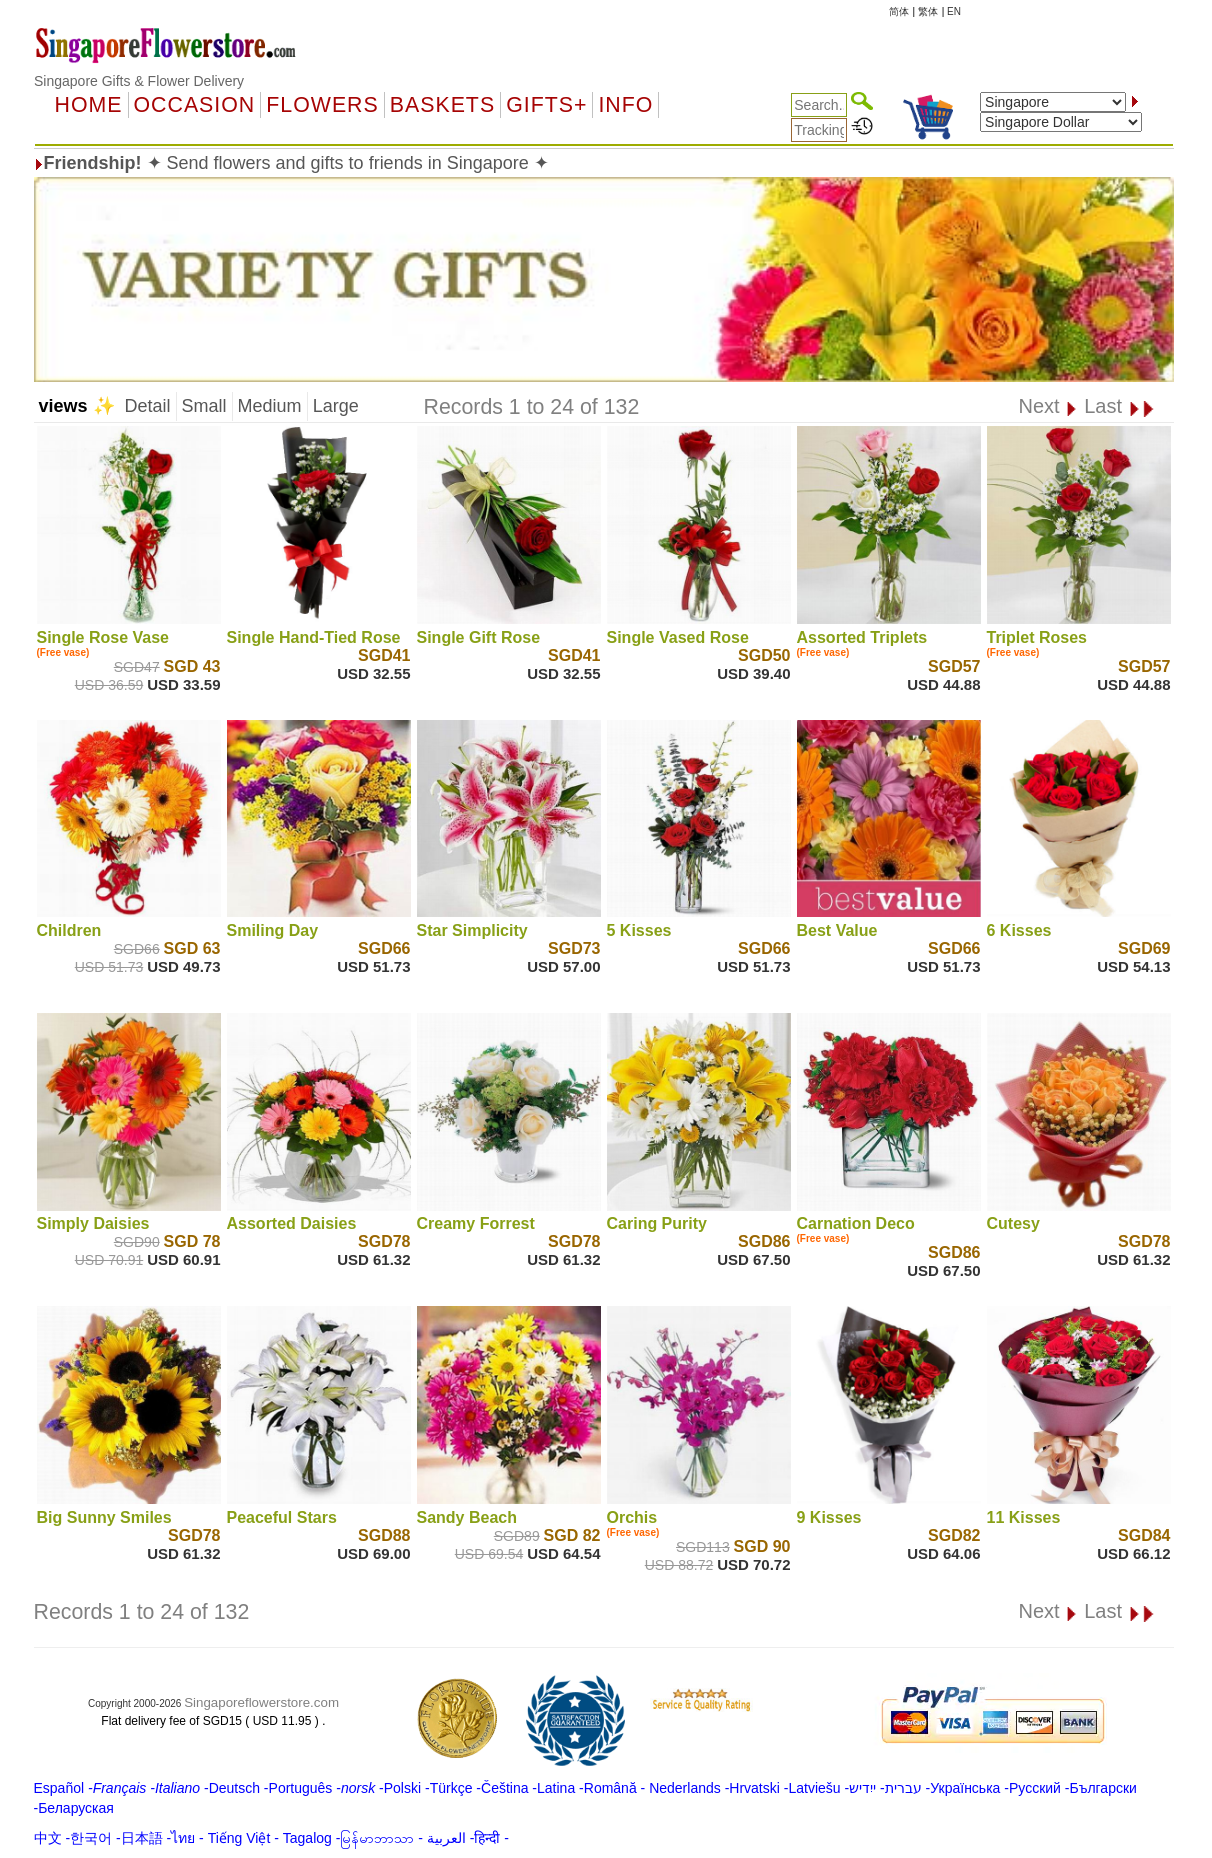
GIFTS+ (546, 105)
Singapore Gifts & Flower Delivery (139, 81)
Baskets (442, 105)
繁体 (928, 11)
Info (625, 105)
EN (954, 11)
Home (89, 105)
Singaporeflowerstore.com (261, 1702)
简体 (899, 11)
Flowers (322, 105)
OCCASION (195, 105)
